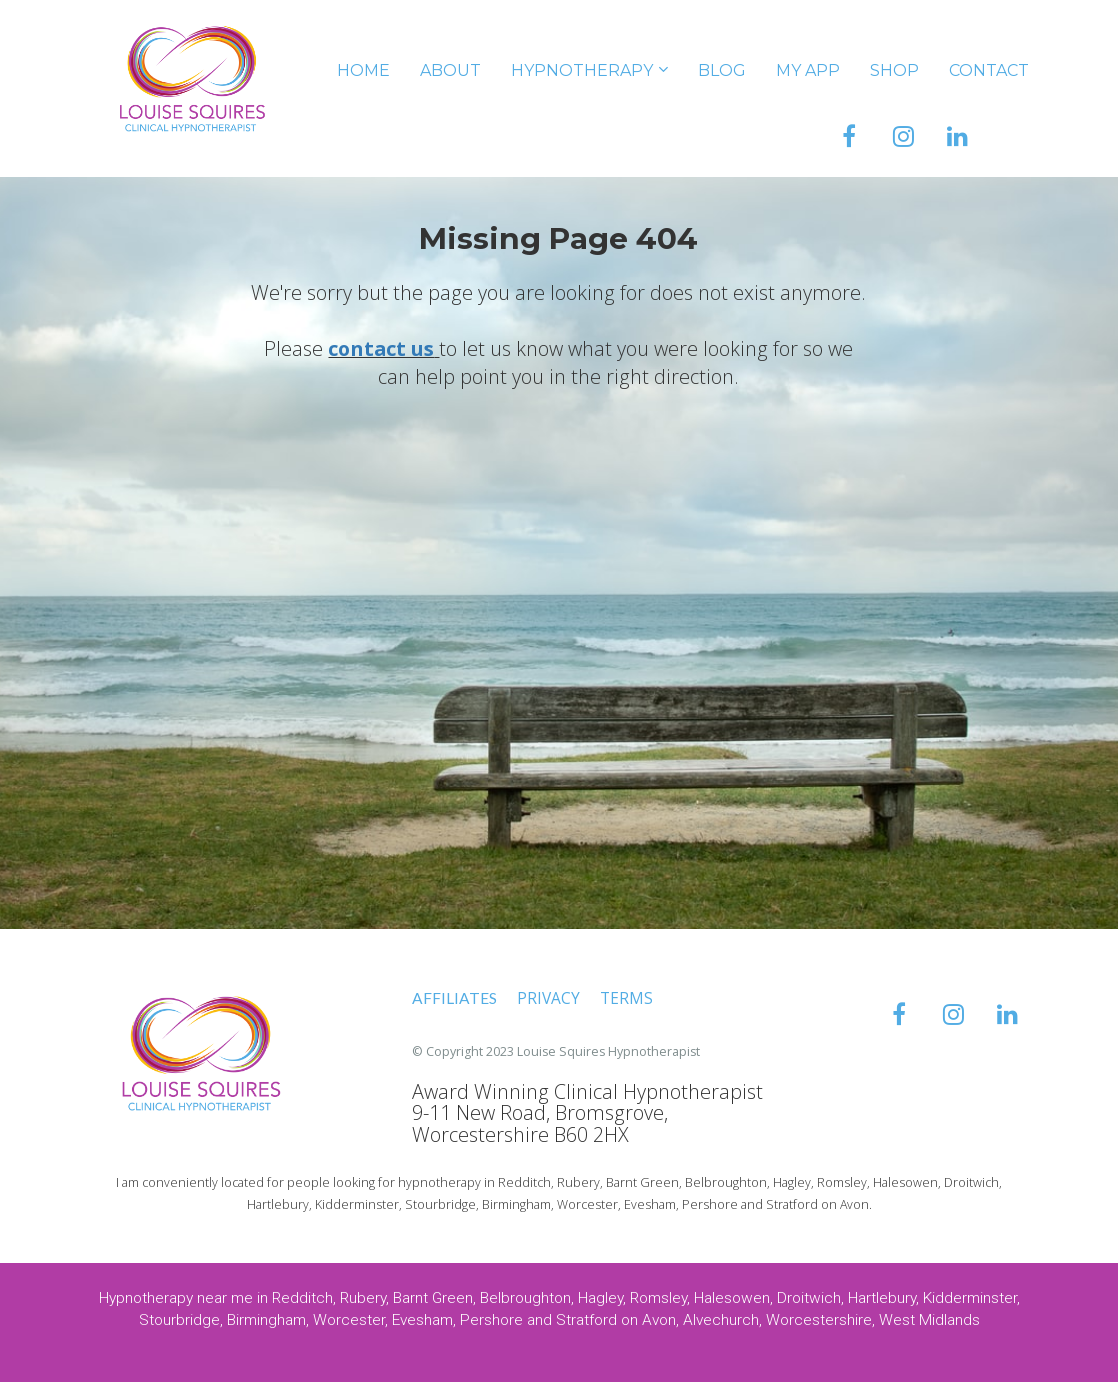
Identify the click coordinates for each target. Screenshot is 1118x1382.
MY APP (808, 70)
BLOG (722, 70)
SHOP (894, 70)
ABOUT (450, 70)
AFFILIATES (454, 998)
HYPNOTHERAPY (582, 70)
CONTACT (989, 70)
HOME (363, 70)
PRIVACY (548, 999)
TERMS (626, 999)
